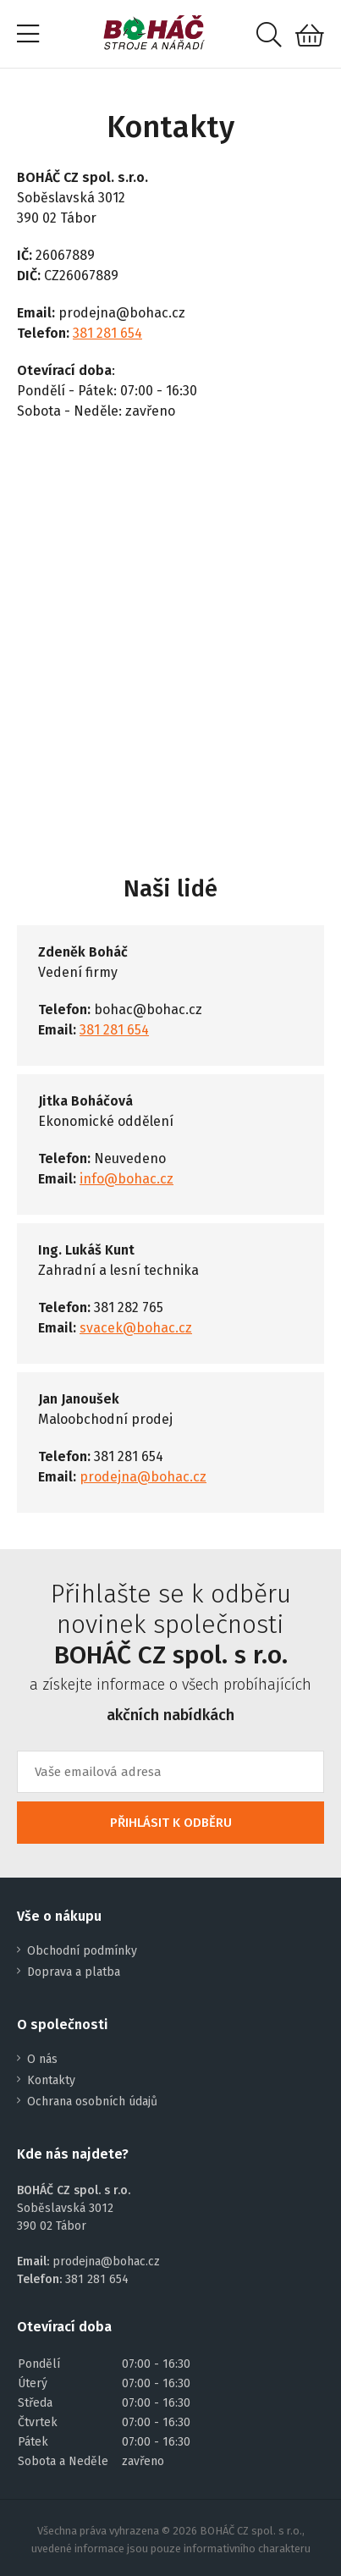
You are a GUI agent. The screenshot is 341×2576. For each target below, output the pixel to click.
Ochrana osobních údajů (92, 2101)
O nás (42, 2059)
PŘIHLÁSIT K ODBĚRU (171, 1822)
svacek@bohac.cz (136, 1328)
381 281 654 (107, 333)
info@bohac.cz (126, 1179)
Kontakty (51, 2080)
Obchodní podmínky (82, 1951)
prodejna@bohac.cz (143, 1477)
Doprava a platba (73, 1972)
